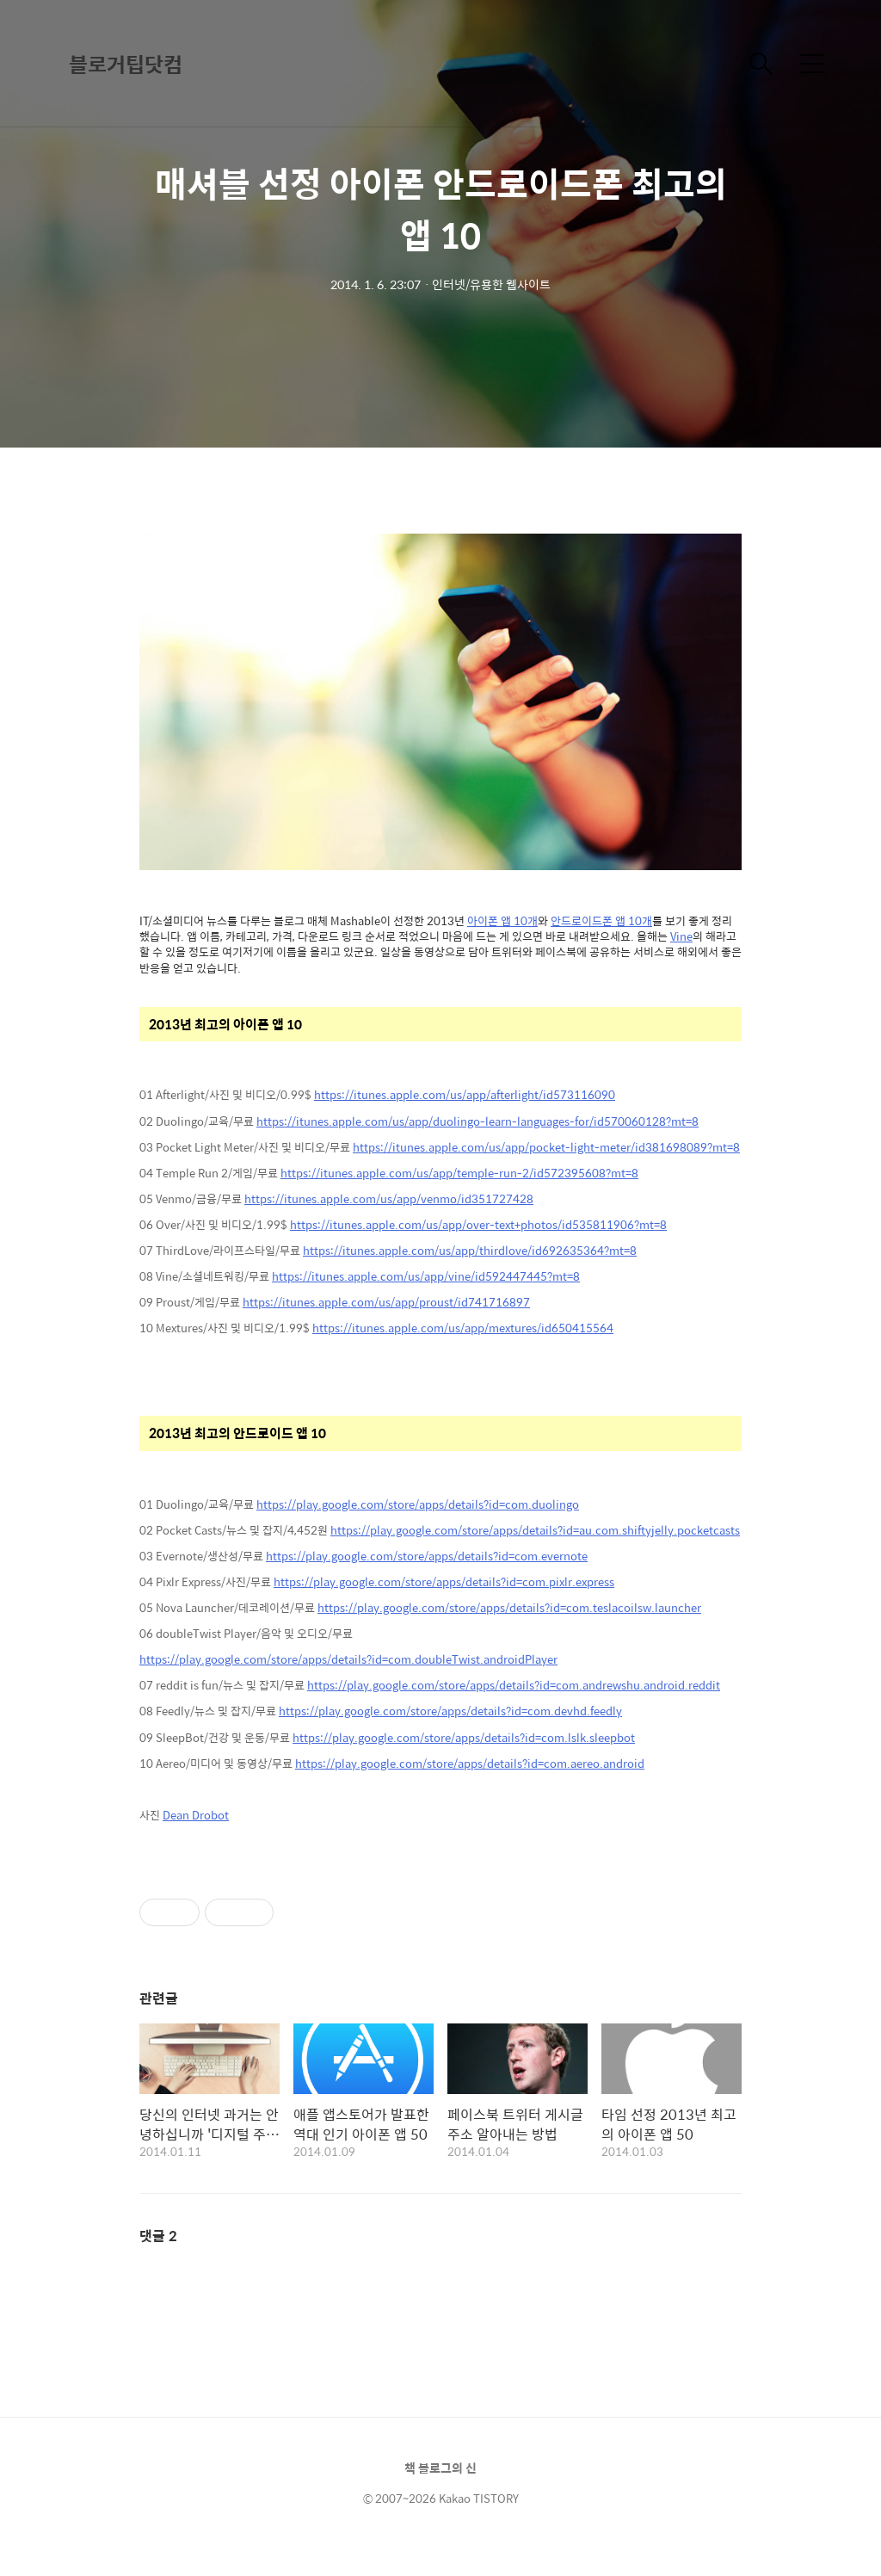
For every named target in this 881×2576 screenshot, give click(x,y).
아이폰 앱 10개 (502, 920)
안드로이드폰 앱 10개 (601, 920)
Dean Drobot (196, 1815)
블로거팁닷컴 (125, 64)
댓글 (158, 2235)
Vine (681, 936)
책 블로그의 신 (440, 2467)
